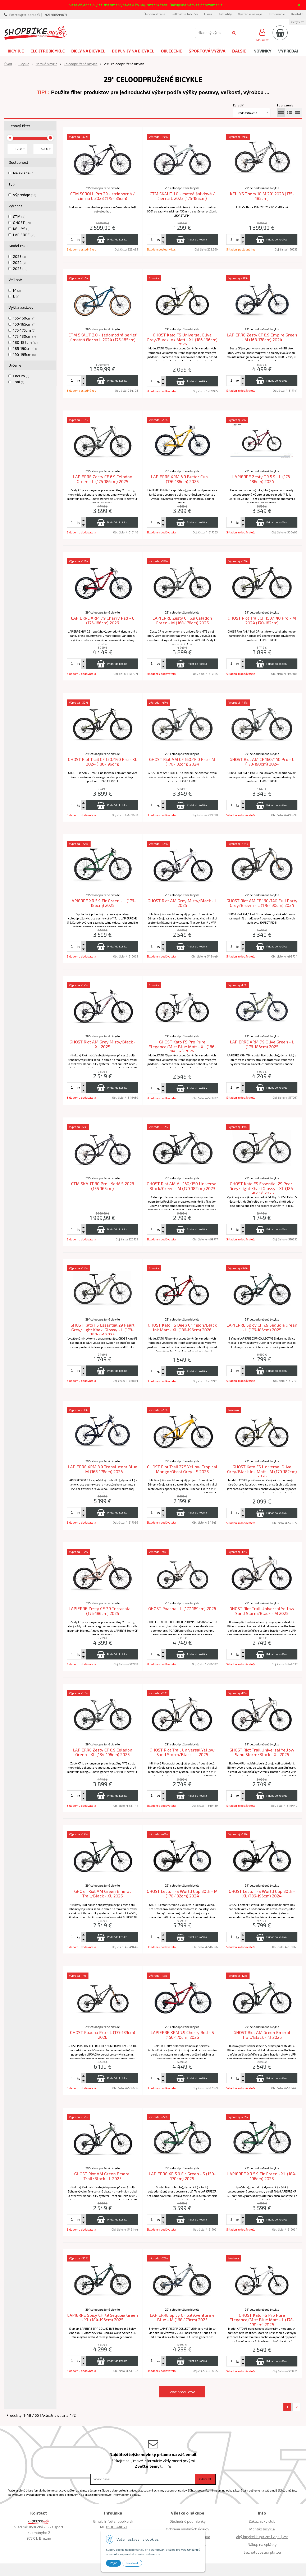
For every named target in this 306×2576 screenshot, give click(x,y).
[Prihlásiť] (262, 34)
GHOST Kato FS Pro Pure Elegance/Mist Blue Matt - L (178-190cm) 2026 (261, 2320)
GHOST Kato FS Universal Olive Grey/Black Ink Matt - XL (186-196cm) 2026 (182, 339)
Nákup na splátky (262, 2544)
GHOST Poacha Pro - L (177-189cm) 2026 (102, 2035)
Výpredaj (288, 50)
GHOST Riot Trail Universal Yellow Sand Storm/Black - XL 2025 (261, 1752)
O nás (208, 14)
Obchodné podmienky (187, 2521)
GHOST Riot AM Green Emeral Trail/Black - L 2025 (102, 2176)
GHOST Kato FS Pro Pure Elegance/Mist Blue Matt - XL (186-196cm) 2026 (182, 1046)
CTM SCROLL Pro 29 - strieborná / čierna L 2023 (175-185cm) (102, 196)
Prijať (113, 2563)
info (168, 2466)
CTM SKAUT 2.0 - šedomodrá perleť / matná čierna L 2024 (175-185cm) (102, 337)
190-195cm (24, 354)
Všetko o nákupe (250, 14)
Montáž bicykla (262, 2529)
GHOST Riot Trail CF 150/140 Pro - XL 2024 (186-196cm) (102, 762)
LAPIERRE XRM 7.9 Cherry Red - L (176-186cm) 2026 (102, 620)
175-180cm (24, 336)
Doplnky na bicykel (133, 50)
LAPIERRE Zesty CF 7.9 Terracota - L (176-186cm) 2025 (103, 1611)
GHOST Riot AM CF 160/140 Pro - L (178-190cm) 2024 (262, 762)
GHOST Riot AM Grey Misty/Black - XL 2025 (103, 1044)
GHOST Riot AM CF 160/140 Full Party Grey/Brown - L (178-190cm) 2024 (262, 903)
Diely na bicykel (88, 50)
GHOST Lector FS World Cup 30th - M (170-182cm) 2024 (182, 1893)
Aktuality (225, 14)
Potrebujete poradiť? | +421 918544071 (38, 15)
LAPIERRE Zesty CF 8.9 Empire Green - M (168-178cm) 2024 (262, 337)
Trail (18, 382)
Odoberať (205, 2479)
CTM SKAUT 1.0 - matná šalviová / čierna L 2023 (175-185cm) (182, 196)
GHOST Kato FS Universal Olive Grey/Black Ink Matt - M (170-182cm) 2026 (262, 1471)
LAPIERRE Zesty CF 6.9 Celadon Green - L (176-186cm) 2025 (102, 479)
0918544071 (116, 2527)
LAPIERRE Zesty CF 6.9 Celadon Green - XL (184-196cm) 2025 (102, 1752)
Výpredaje (24, 194)
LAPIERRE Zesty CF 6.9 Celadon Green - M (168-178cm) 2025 (182, 620)
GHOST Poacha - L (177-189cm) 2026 (182, 1608)
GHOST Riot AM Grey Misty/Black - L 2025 (182, 903)
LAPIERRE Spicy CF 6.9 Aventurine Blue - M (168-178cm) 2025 (182, 2317)
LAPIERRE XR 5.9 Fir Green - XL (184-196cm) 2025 (262, 2176)
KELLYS (21, 228)
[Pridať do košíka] (112, 239)
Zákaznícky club (262, 2521)
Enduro (21, 375)
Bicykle (16, 50)
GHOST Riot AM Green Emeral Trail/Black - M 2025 (262, 2035)
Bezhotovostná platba (262, 2552)
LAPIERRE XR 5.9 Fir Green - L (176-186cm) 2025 (102, 903)
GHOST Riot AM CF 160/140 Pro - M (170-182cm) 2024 (182, 762)
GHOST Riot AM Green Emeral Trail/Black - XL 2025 (102, 1893)
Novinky (262, 50)
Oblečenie (171, 50)
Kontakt (297, 14)
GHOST (22, 222)
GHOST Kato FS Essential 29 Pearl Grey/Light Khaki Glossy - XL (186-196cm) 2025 (261, 1188)
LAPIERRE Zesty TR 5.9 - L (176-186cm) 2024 (262, 479)
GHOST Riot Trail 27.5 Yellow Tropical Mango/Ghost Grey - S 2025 (182, 1469)
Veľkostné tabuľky (185, 14)
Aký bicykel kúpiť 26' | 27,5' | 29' (262, 2536)
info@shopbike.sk (118, 2521)
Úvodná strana (154, 14)
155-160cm (24, 318)
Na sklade (24, 173)
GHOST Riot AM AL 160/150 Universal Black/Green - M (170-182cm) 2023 (182, 1186)
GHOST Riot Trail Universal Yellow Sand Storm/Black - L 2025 (182, 1752)
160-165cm (24, 324)
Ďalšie (239, 50)
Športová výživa (207, 50)
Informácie (277, 14)
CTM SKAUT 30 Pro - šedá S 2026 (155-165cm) (102, 1186)
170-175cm (24, 330)
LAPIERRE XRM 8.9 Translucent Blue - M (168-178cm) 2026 (102, 1469)
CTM (19, 216)
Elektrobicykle (48, 50)
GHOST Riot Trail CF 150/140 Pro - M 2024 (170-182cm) (262, 620)
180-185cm (25, 342)
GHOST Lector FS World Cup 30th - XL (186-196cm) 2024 (262, 1893)
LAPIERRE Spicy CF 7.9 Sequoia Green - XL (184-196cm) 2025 (102, 2317)
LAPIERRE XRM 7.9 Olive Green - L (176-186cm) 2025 (262, 1044)
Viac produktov (182, 2391)
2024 (19, 262)
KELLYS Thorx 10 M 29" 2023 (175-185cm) (262, 196)
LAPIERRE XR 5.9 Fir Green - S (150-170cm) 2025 (182, 2176)
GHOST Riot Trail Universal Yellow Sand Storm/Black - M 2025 (261, 1611)
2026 (20, 268)
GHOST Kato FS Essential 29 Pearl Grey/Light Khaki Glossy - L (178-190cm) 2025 (102, 1329)
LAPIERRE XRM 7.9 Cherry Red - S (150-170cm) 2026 (182, 2035)
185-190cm (25, 348)
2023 (19, 256)
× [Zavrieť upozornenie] (299, 4)
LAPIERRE (24, 234)
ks (78, 240)
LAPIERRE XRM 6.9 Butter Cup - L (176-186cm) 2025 (182, 479)
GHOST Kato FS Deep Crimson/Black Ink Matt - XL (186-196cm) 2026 (182, 1327)
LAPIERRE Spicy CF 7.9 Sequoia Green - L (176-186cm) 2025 (262, 1327)
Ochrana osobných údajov (187, 2529)
